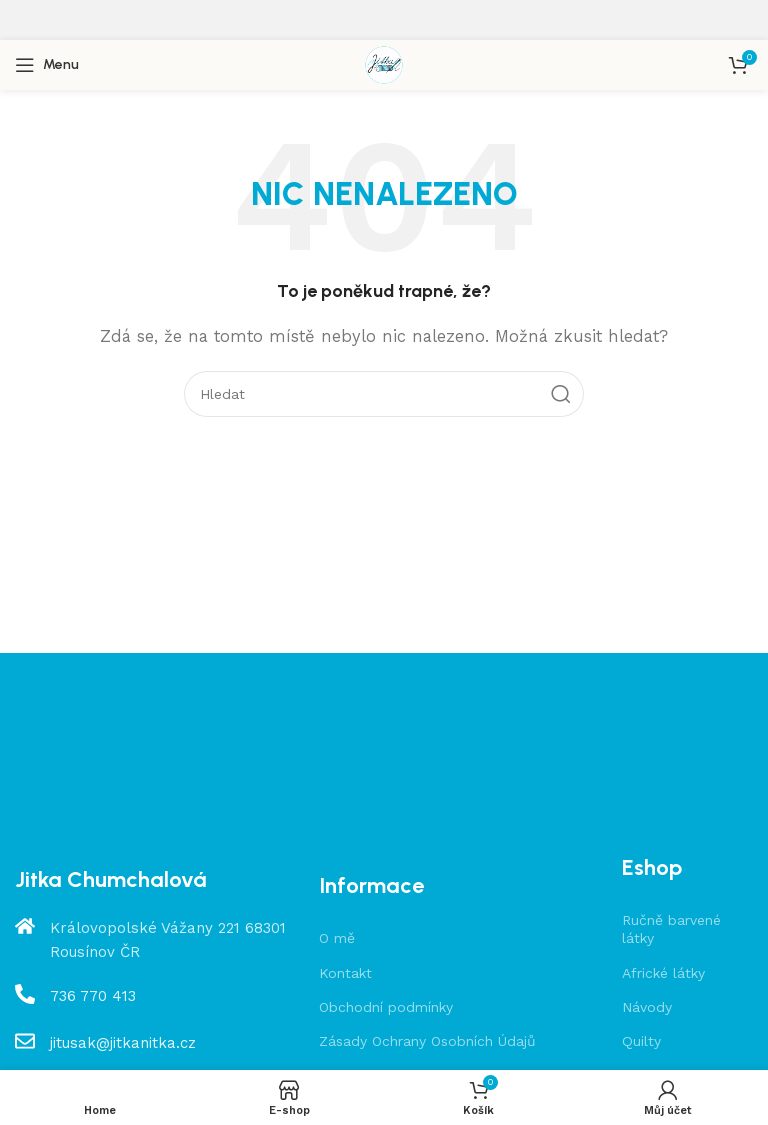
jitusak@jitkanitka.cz (123, 1043)
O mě (337, 938)
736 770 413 (93, 996)
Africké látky (663, 973)
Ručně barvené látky (671, 929)
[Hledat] (384, 394)
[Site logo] (384, 64)
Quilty (641, 1041)
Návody (647, 1007)
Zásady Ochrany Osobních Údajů (427, 1041)
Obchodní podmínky (386, 1007)
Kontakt (345, 973)
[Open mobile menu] (47, 65)
